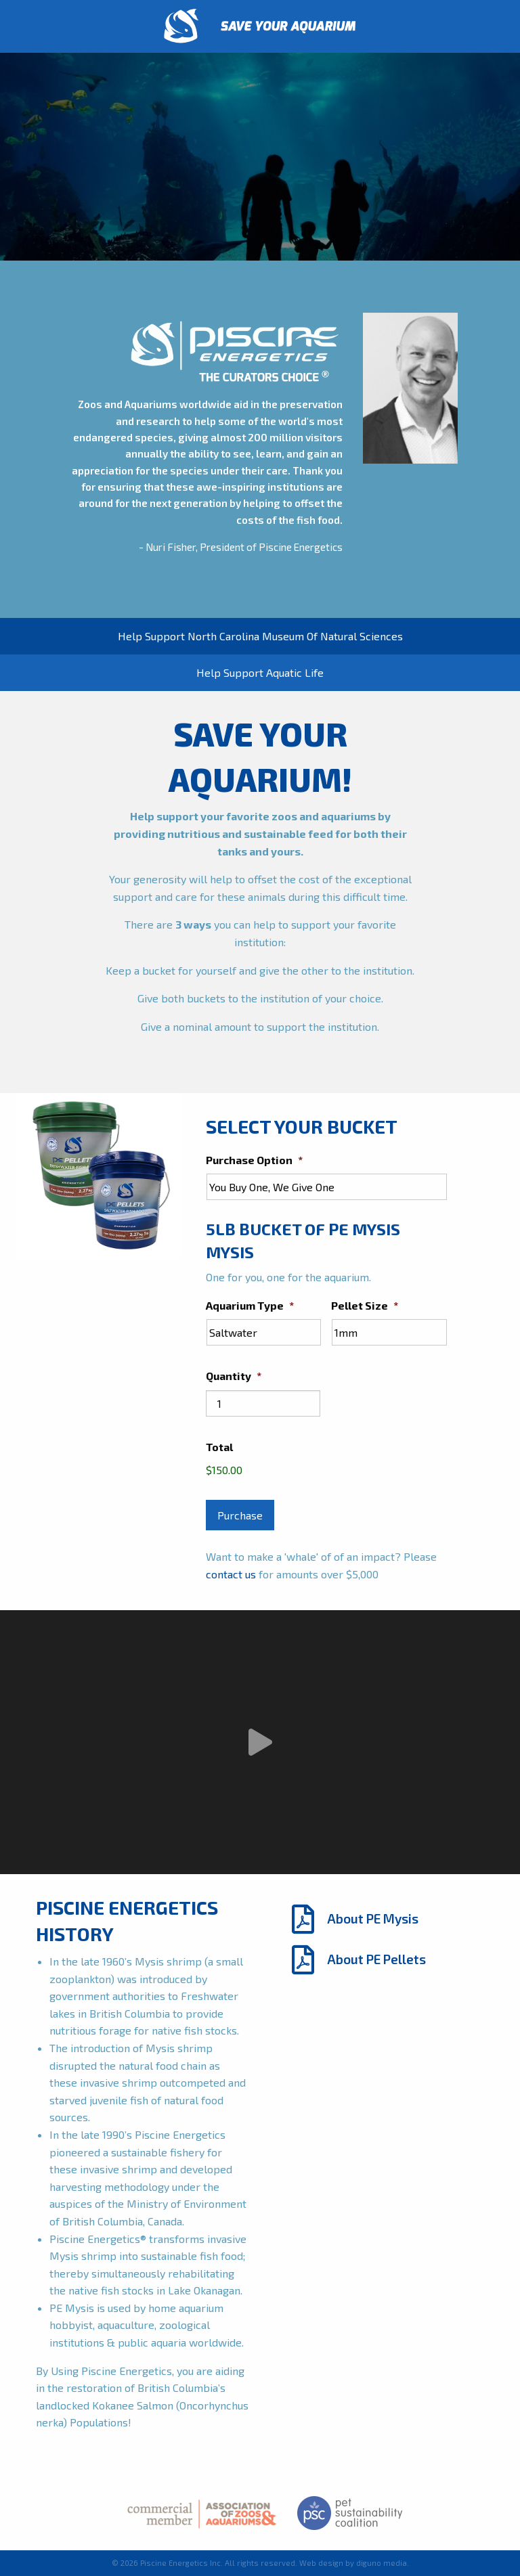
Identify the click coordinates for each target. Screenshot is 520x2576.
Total (219, 1446)
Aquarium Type (250, 1305)
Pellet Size (364, 1305)
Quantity (233, 1375)
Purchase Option (254, 1159)
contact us (231, 1574)
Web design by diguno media (353, 2562)
